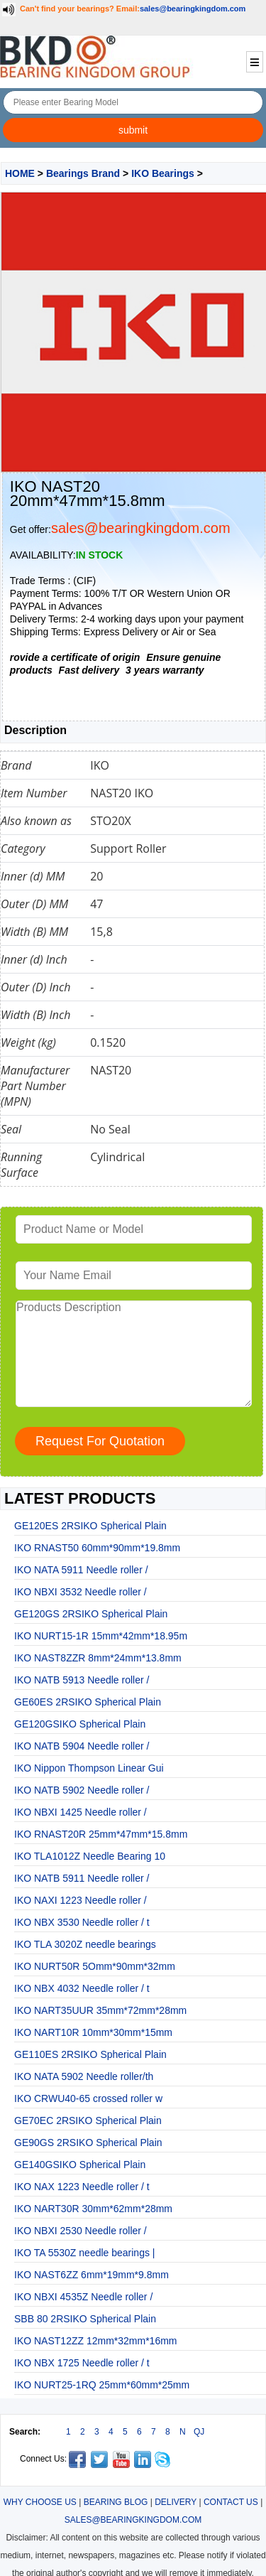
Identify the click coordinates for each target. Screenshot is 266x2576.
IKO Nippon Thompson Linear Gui (89, 1768)
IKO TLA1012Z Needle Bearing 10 (89, 1856)
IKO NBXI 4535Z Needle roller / (83, 2296)
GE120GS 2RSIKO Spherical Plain (90, 1614)
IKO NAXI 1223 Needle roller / (80, 1900)
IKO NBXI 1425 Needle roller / (80, 1812)
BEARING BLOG (116, 2502)
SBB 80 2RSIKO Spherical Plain (85, 2318)
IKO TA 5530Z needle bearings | (84, 2252)
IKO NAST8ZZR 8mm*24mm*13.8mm (98, 1658)
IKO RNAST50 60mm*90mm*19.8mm (97, 1547)
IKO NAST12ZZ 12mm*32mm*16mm (95, 2340)
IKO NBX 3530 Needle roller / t (82, 1922)
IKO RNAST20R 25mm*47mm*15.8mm (100, 1834)
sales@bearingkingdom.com (193, 8)
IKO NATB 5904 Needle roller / (81, 1746)
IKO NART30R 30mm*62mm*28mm (93, 2208)
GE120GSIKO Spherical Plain (79, 1724)
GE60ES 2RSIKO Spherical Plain (87, 1702)
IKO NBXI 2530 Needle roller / (80, 2230)
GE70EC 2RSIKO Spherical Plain (88, 2120)
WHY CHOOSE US (40, 2502)
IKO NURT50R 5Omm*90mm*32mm (94, 1966)
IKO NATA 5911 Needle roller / (81, 1569)
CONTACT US (231, 2502)
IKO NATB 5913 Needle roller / (81, 1680)
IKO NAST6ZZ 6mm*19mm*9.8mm (91, 2274)
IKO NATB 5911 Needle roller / (81, 1878)
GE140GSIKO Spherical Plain (79, 2164)
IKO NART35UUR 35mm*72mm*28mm (100, 2010)
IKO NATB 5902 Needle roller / (81, 1790)
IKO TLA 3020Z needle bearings (85, 1944)
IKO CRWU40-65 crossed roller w (88, 2098)
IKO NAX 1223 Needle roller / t (82, 2186)
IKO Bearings (162, 173)
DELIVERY (175, 2502)
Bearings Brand (83, 173)
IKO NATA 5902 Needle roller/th (83, 2076)
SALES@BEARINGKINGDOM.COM (133, 2520)
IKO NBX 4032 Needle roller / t (82, 1988)
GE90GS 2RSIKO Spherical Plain (88, 2142)
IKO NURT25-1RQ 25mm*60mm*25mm (101, 2385)
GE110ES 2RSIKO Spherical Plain (90, 2054)
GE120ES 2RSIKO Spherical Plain (90, 1525)
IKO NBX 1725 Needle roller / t (82, 2362)
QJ (199, 2432)
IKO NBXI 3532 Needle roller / (80, 1591)
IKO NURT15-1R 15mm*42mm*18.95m (100, 1636)
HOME (20, 173)
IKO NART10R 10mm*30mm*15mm (93, 2032)
